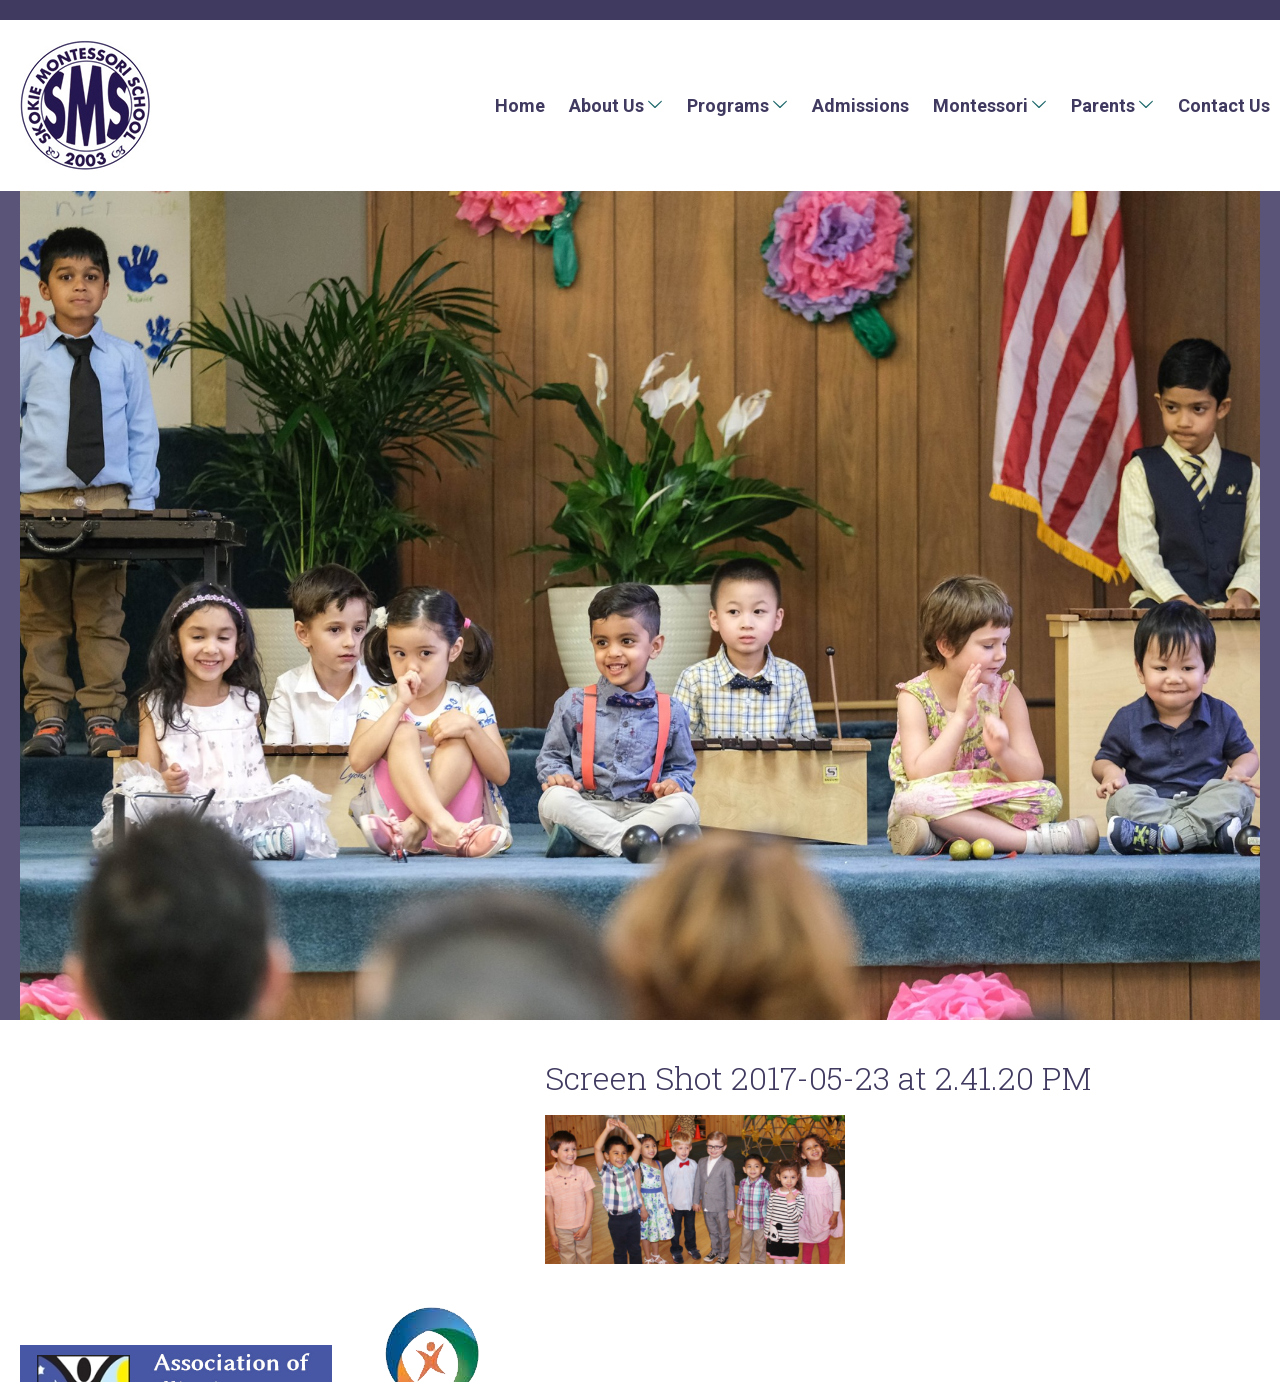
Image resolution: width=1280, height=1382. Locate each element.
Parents (1103, 105)
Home (520, 105)
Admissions (860, 105)
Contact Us (1224, 105)
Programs (728, 105)
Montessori (980, 105)
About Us (606, 105)
